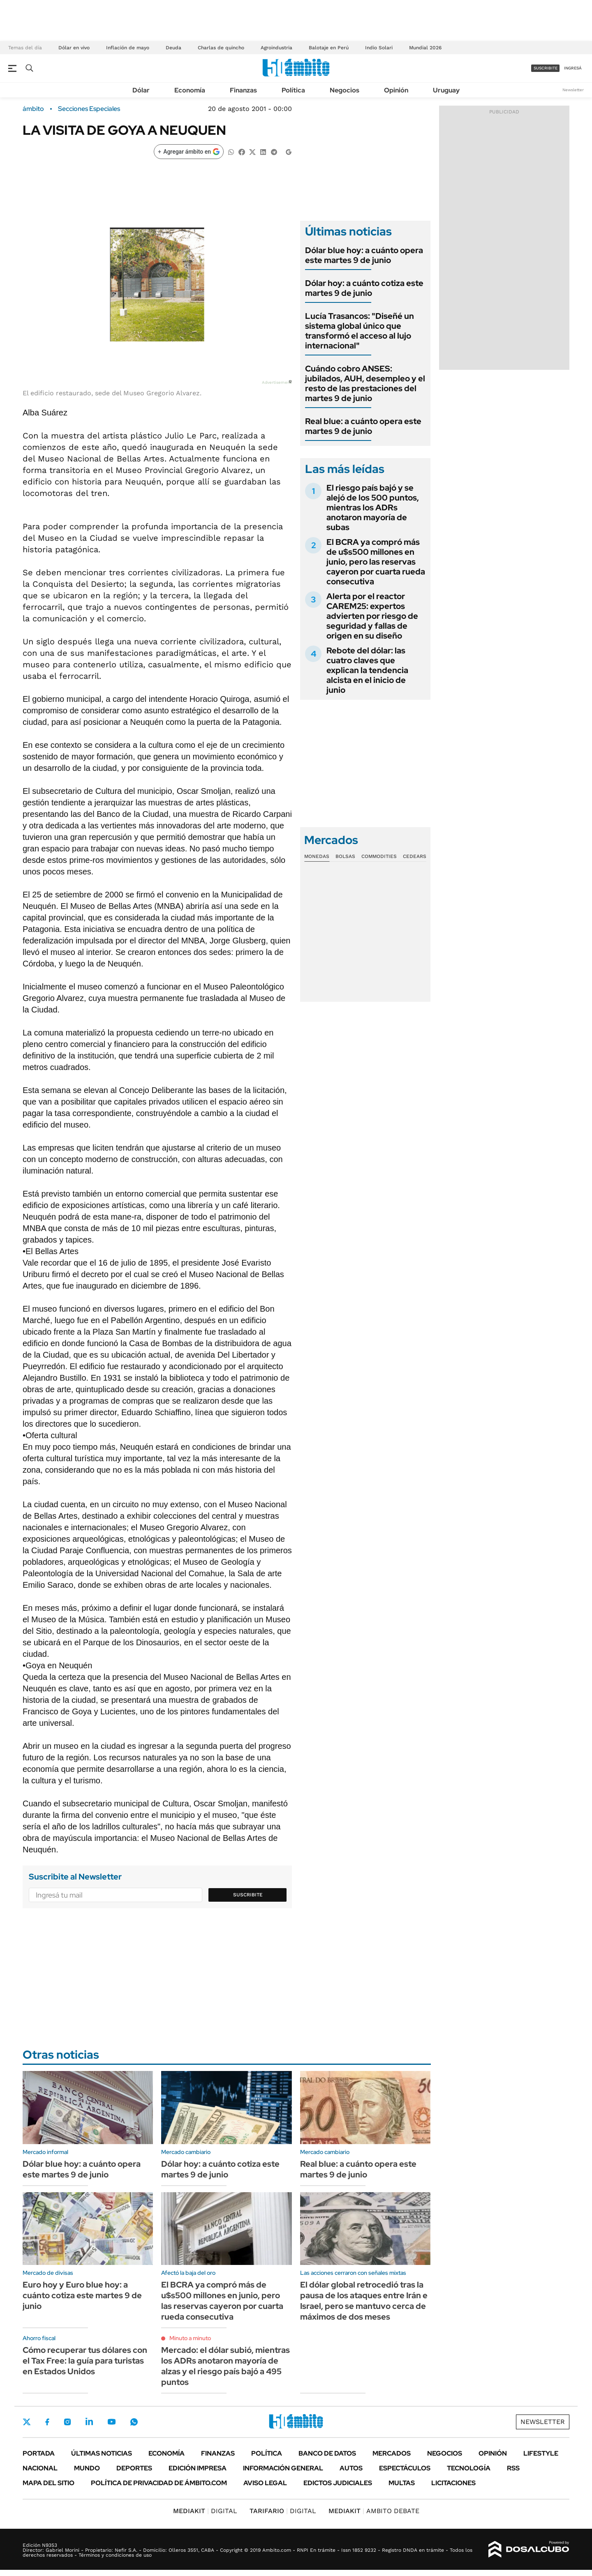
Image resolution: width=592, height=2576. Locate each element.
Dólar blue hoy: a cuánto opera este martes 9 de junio (364, 255)
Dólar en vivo (74, 48)
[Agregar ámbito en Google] (189, 151)
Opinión (396, 90)
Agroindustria (276, 48)
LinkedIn (89, 2421)
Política (293, 90)
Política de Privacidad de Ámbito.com (159, 2483)
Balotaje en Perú (329, 48)
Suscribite (248, 1895)
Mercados (391, 2453)
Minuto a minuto (190, 2338)
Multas (401, 2483)
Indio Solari (379, 48)
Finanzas (243, 90)
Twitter (27, 2422)
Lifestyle (540, 2453)
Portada (39, 2453)
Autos (351, 2468)
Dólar (141, 90)
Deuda (173, 48)
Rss (513, 2468)
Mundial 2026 (425, 48)
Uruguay (446, 90)
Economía (189, 90)
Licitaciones (453, 2483)
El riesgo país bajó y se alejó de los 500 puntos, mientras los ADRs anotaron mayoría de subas (372, 507)
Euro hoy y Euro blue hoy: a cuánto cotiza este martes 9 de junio (82, 2295)
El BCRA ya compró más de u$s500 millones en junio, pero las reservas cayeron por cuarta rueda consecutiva (375, 562)
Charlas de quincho (221, 48)
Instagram (67, 2421)
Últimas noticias (101, 2453)
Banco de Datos (327, 2453)
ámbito (33, 109)
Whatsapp (134, 2421)
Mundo (87, 2468)
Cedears (414, 856)
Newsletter (573, 90)
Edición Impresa (198, 2468)
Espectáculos (404, 2468)
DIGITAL (205, 2511)
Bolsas (345, 856)
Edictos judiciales (337, 2483)
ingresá (573, 68)
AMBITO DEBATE (373, 2511)
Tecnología (468, 2468)
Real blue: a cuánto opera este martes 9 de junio (363, 426)
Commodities (379, 856)
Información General (283, 2468)
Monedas (316, 856)
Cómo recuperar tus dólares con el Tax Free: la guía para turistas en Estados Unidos (85, 2361)
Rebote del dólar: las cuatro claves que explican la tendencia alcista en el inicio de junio (367, 670)
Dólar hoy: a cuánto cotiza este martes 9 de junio (364, 288)
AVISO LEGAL (265, 2483)
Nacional (40, 2468)
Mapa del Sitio (48, 2483)
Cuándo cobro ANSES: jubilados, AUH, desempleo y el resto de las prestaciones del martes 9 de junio (365, 383)
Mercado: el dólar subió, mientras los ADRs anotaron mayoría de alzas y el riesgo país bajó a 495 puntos (225, 2366)
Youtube (111, 2422)
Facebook (47, 2422)
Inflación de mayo (127, 48)
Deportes (134, 2468)
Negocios (344, 90)
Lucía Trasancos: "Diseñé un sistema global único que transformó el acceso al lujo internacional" (359, 331)
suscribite (545, 68)
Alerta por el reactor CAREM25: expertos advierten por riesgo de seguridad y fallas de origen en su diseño (372, 616)
